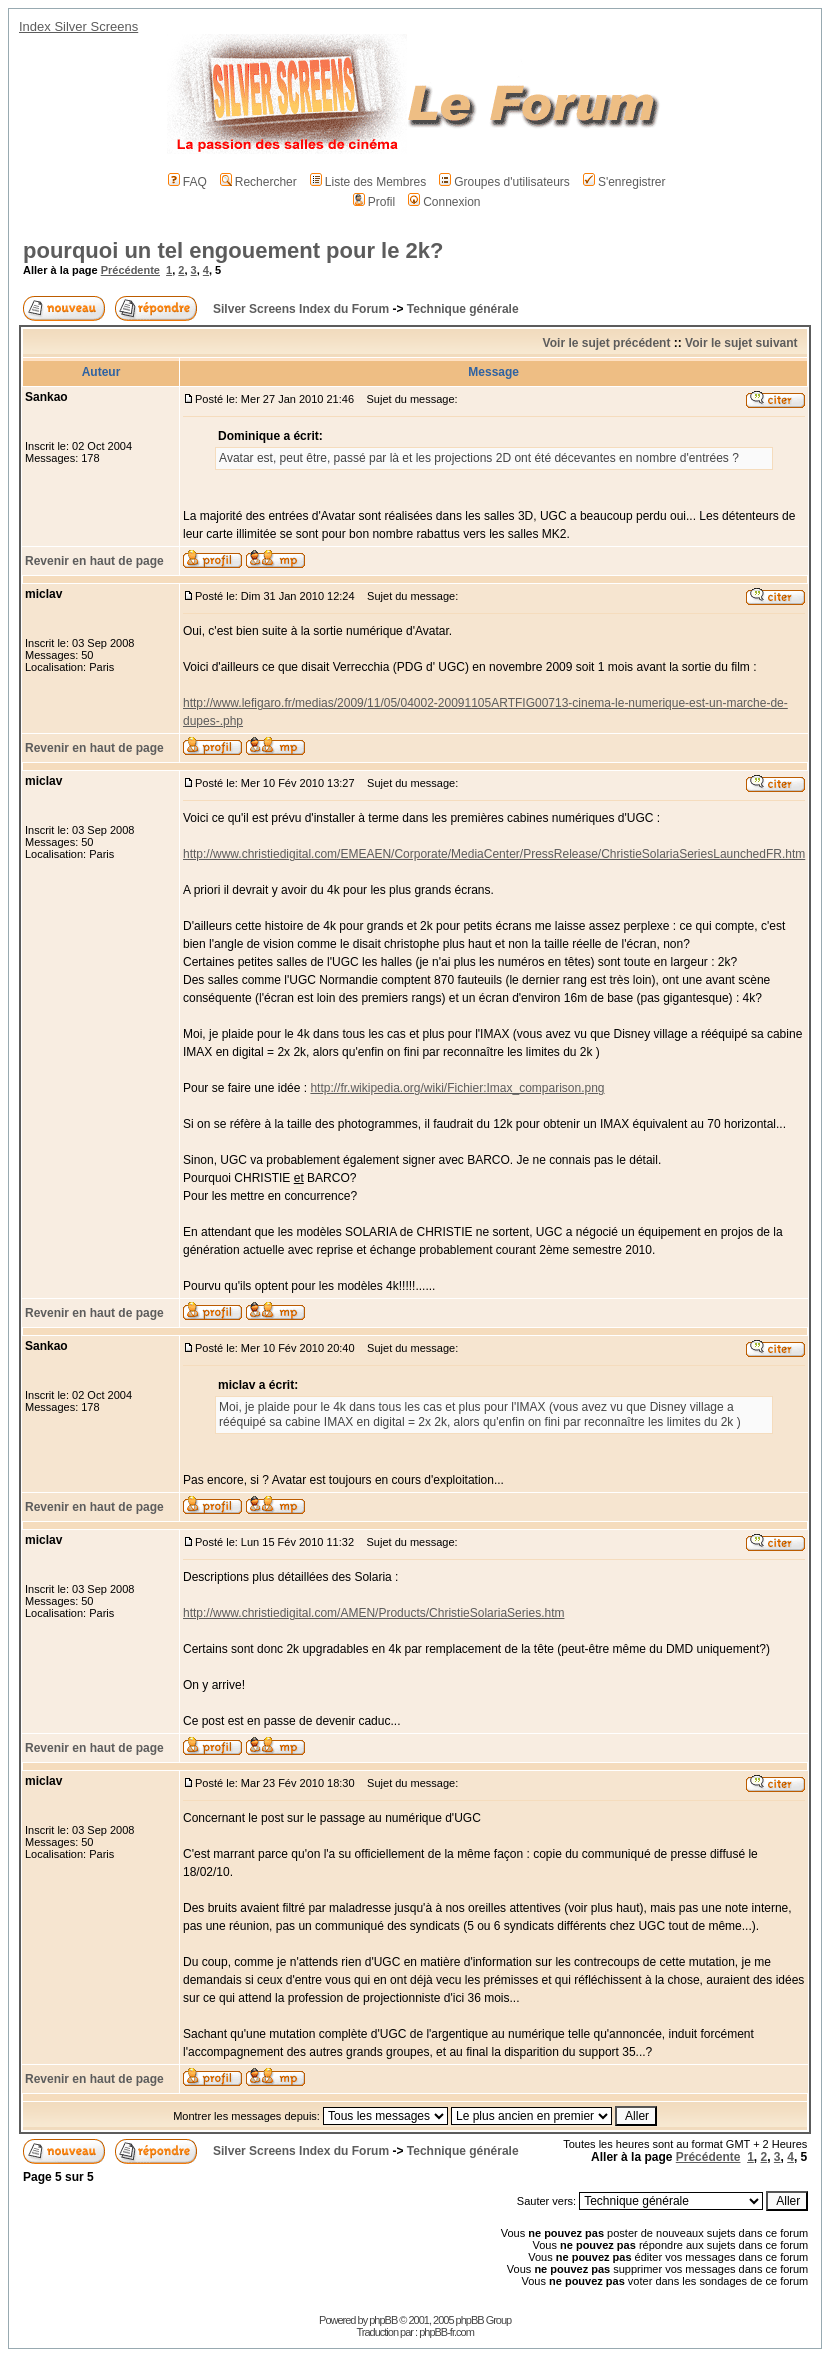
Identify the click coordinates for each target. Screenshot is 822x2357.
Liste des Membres (368, 182)
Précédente (130, 270)
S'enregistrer (624, 182)
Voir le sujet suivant (741, 343)
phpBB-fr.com (446, 2332)
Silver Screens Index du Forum (301, 309)
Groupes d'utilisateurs (504, 182)
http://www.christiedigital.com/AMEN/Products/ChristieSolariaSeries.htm (373, 1613)
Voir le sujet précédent (607, 343)
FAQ (187, 182)
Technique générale (463, 309)
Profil (374, 202)
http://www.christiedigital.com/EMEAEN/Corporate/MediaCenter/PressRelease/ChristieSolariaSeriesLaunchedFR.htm (494, 854)
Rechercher (258, 182)
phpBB (383, 2320)
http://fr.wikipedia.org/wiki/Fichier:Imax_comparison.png (457, 1088)
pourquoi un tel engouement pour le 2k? (233, 250)
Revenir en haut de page (94, 561)
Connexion (444, 202)
